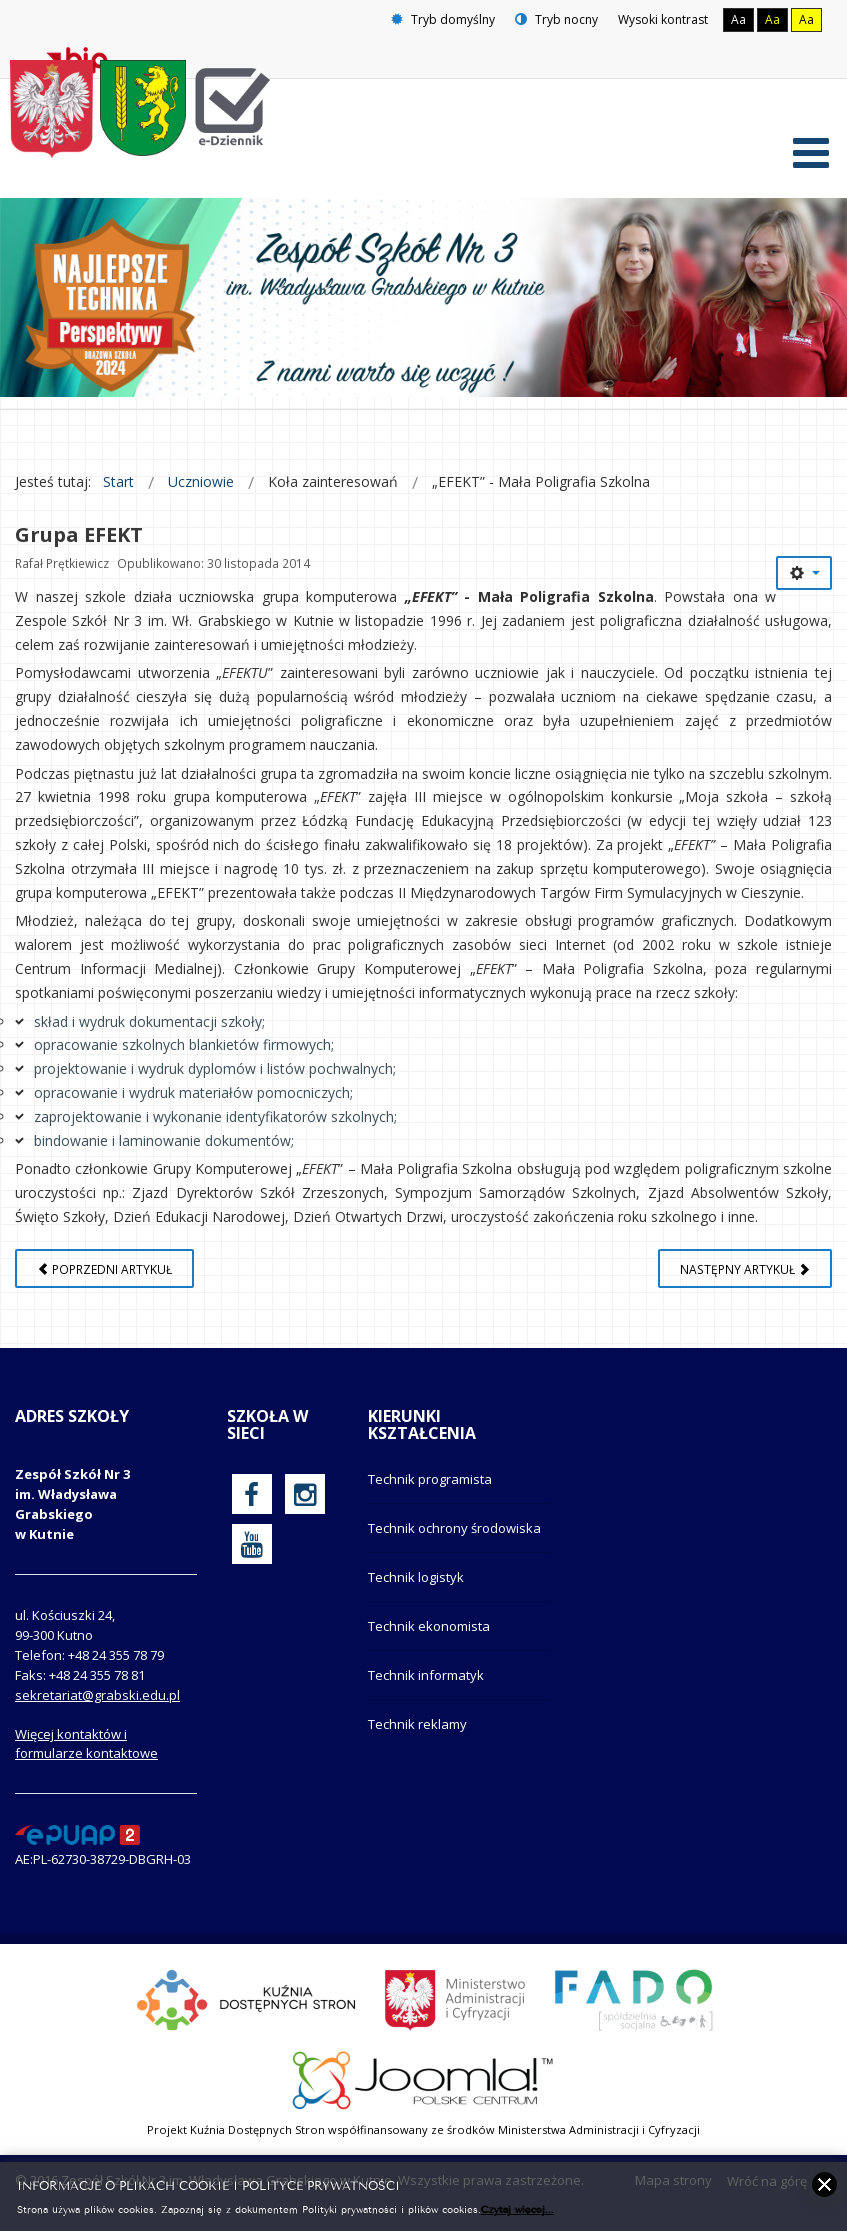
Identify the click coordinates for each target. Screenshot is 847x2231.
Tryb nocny (556, 19)
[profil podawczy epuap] (77, 1842)
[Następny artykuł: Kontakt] (745, 1276)
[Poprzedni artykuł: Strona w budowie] (104, 1276)
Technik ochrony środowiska (454, 1536)
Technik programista (430, 1487)
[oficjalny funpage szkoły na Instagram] (305, 1502)
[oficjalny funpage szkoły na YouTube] (252, 1552)
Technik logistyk (416, 1585)
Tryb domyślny (443, 19)
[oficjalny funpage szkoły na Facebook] (251, 1502)
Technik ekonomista (429, 1634)
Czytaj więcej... (517, 2208)
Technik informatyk (426, 1683)
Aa (738, 19)
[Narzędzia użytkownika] (804, 581)
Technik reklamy (417, 1732)
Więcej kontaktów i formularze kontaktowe (86, 1752)
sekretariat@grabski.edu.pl (97, 1704)
